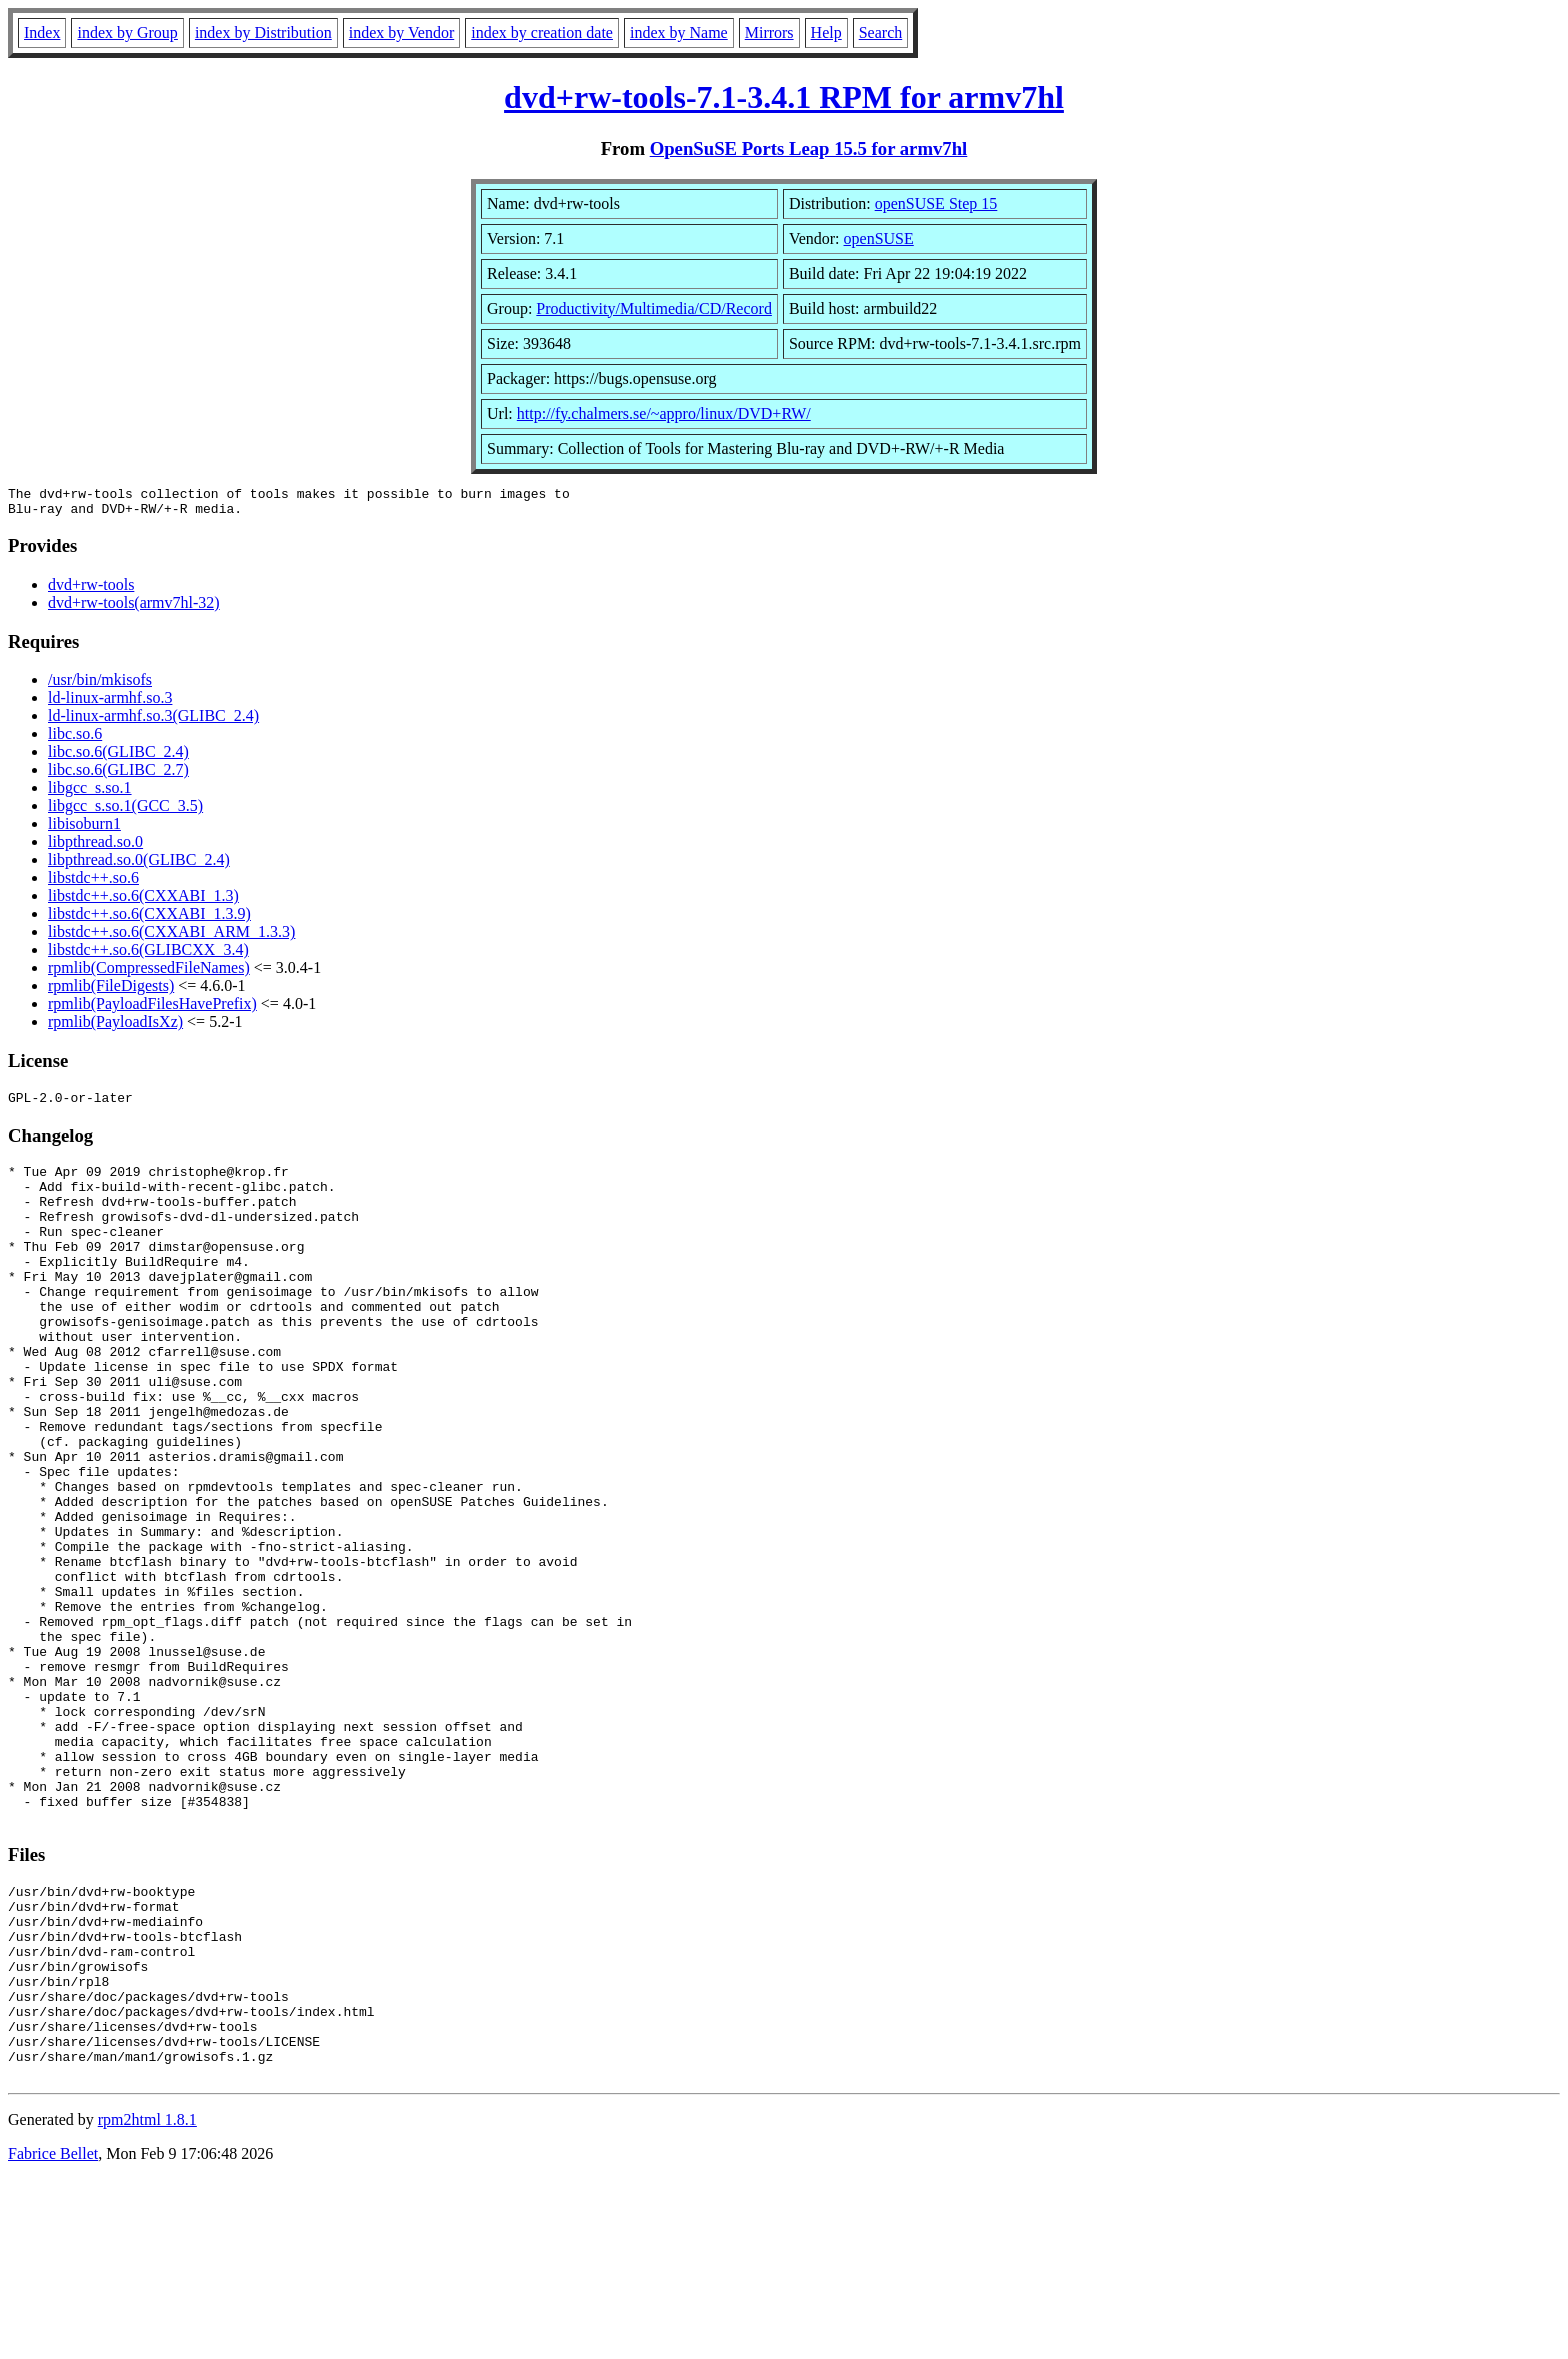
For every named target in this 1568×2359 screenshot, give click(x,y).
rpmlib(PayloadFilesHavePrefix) (152, 1009)
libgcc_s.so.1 (90, 793)
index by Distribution (263, 32)
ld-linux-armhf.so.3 (110, 703)
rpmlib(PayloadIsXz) (115, 1027)
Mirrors (769, 32)
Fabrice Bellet (53, 2333)
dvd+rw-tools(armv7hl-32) (134, 608)
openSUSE (879, 238)
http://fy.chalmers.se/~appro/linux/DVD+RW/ (664, 413)
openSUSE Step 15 (936, 203)
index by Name (679, 32)
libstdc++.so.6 (93, 883)
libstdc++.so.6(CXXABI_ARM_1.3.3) (171, 937)
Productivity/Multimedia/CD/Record (654, 308)
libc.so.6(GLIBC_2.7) (118, 775)
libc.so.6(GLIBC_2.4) (118, 757)
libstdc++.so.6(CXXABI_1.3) (143, 901)
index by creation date (542, 32)
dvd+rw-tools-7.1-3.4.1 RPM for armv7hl (784, 97)
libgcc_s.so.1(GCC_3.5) (125, 811)
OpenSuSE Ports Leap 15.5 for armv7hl (809, 148)
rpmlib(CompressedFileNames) (149, 973)
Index (42, 32)
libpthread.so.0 (95, 847)
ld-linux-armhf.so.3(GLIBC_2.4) (153, 721)
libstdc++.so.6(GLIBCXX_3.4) (148, 955)
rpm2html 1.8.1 (147, 2299)
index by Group (127, 32)
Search (881, 32)
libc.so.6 (75, 739)
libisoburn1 (84, 829)
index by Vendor (401, 32)
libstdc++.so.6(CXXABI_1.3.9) (149, 919)
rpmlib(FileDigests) (111, 991)
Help (826, 32)
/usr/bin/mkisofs (100, 685)
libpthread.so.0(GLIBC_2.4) (139, 865)
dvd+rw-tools (91, 590)
